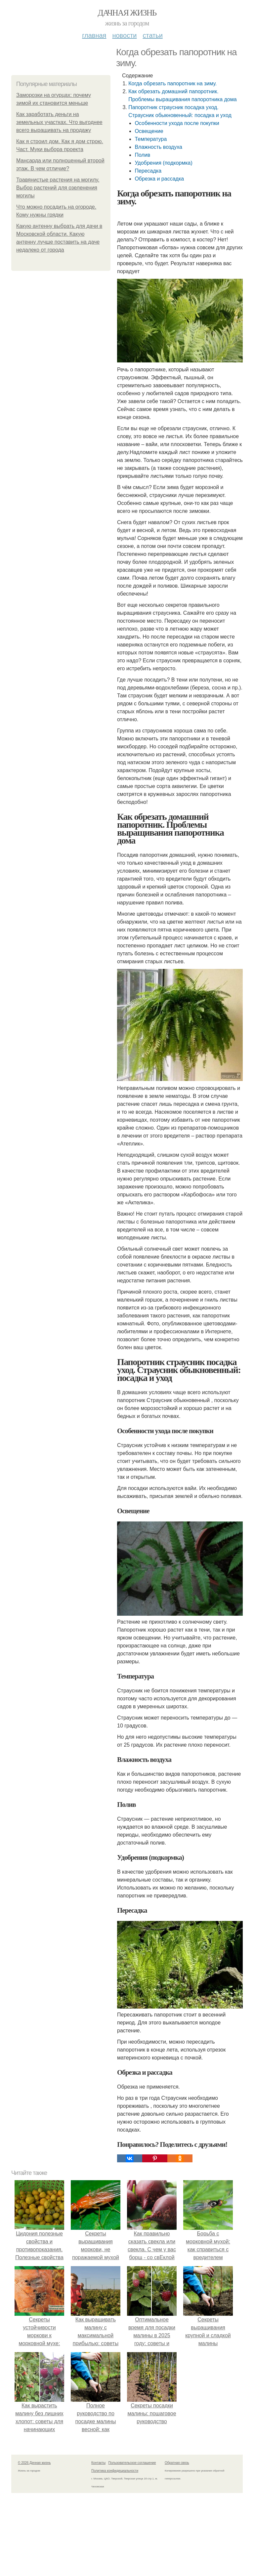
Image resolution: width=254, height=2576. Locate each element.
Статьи (152, 35)
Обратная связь (177, 2463)
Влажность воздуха (158, 147)
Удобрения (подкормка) (163, 163)
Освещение (149, 131)
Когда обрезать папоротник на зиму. (172, 83)
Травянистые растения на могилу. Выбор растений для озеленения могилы (57, 187)
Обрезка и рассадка (159, 179)
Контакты (98, 2463)
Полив (142, 155)
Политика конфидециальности (114, 2470)
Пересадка (148, 171)
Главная (94, 35)
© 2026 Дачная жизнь (34, 2463)
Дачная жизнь (127, 13)
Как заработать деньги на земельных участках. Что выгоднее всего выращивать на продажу (59, 122)
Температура (151, 139)
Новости (124, 35)
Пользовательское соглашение (132, 2463)
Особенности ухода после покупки (177, 123)
